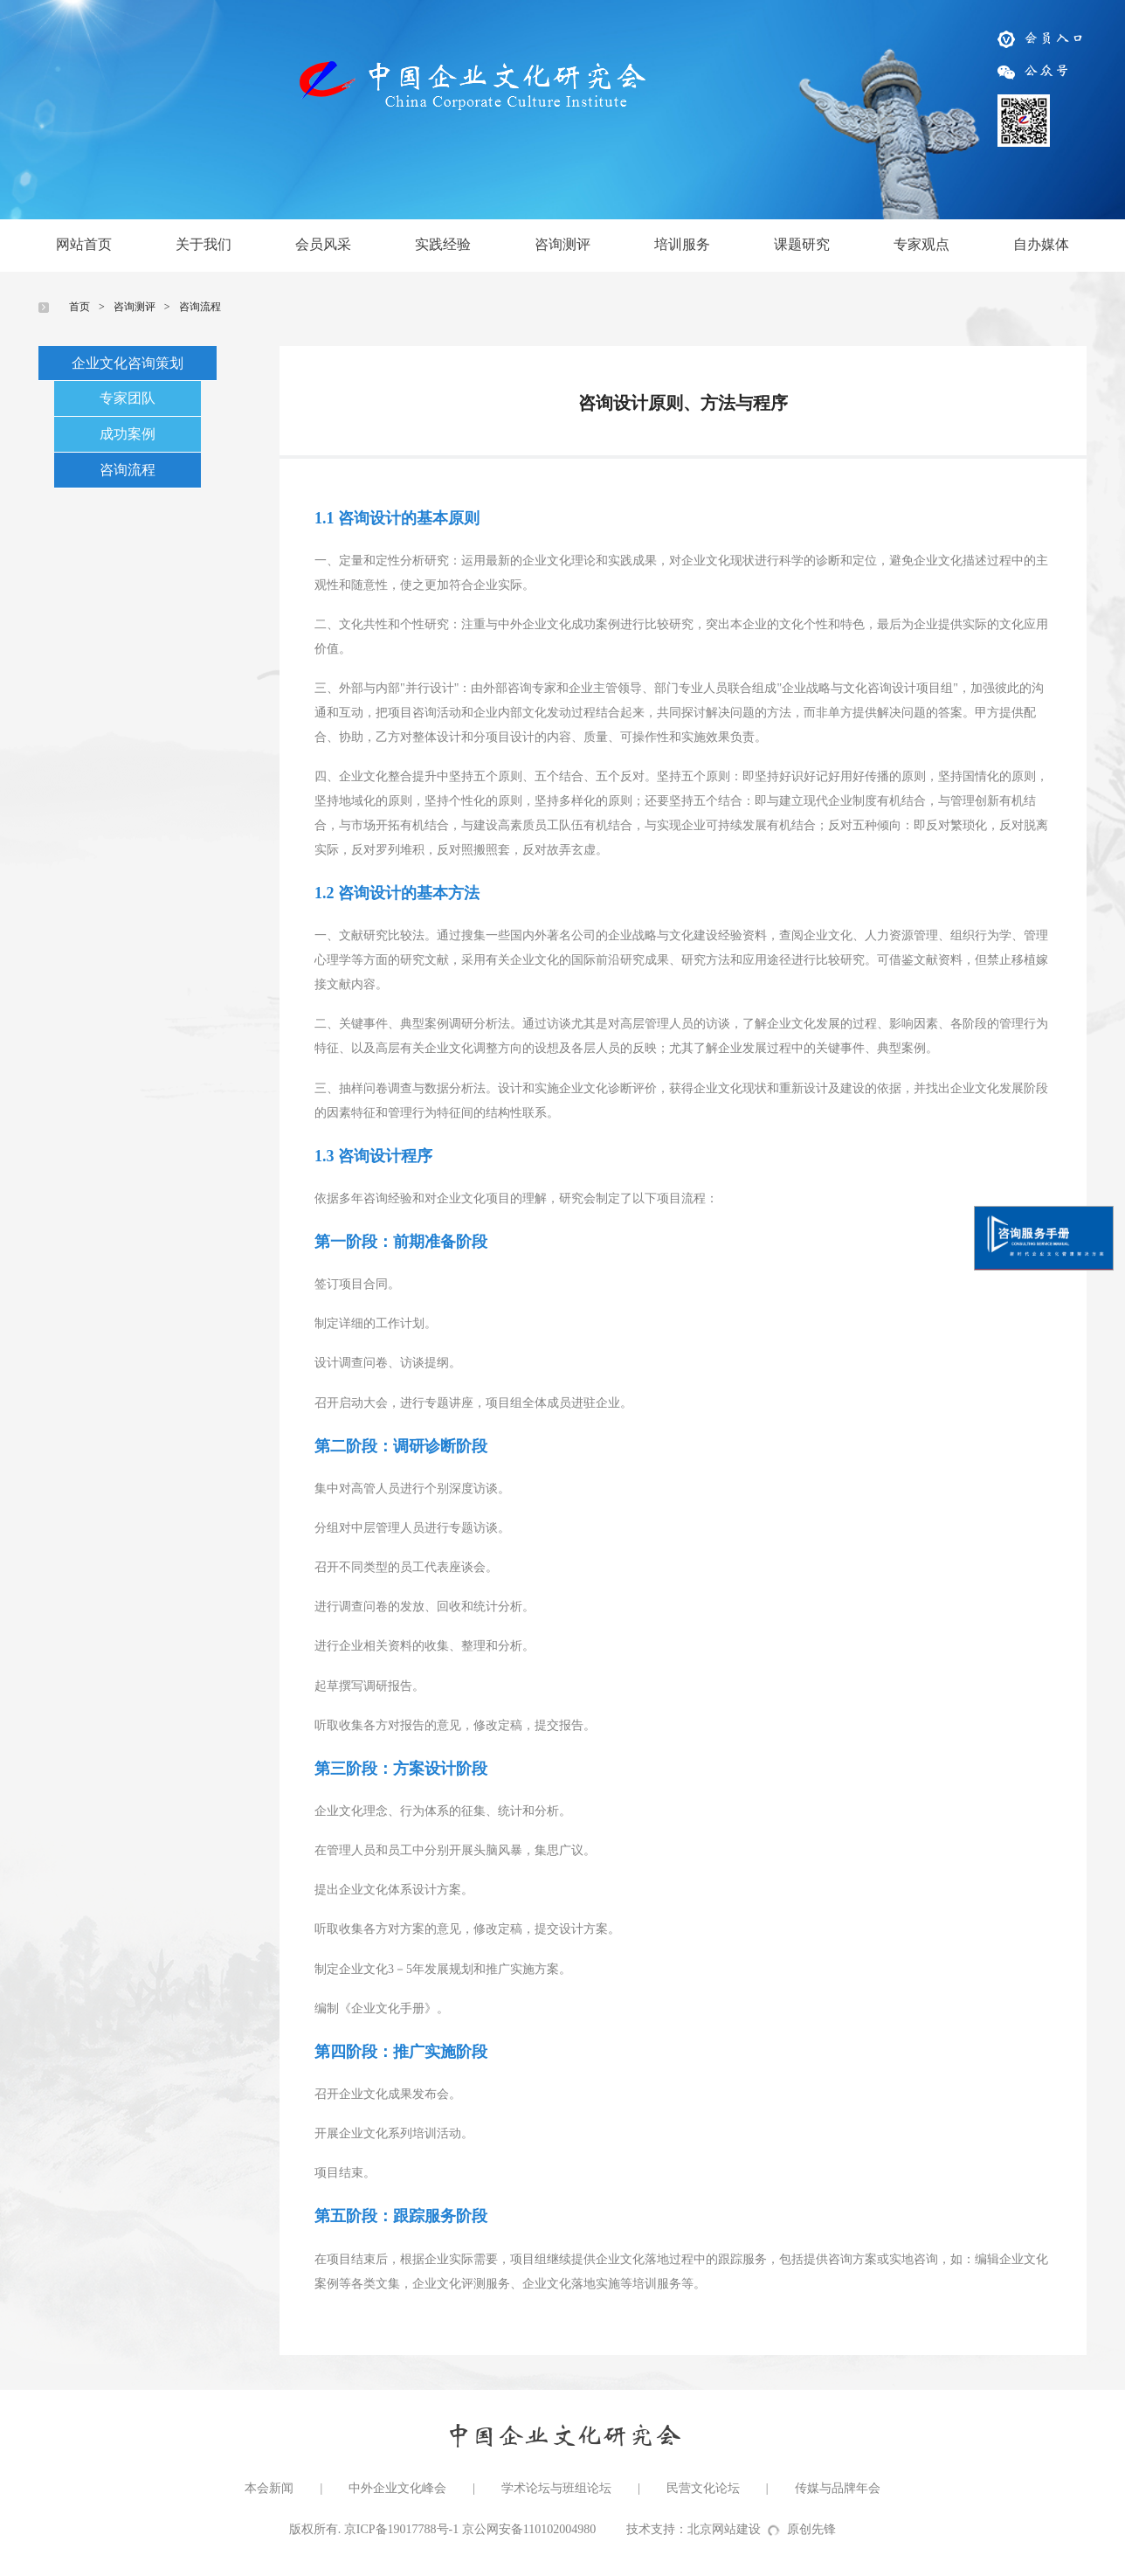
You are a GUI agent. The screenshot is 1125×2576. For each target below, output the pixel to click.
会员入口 (1042, 38)
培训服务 (682, 244)
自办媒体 (1041, 244)
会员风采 (323, 244)
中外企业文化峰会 (397, 2488)
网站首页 (84, 244)
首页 (79, 307)
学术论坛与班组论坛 (556, 2488)
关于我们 (203, 244)
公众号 (1034, 70)
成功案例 (127, 433)
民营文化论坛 (703, 2488)
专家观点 (921, 244)
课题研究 (802, 244)
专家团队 (127, 398)
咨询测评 (562, 244)
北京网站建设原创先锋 (761, 2529)
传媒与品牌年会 (837, 2488)
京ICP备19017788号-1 (401, 2529)
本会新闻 (269, 2488)
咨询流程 (200, 307)
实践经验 (443, 244)
